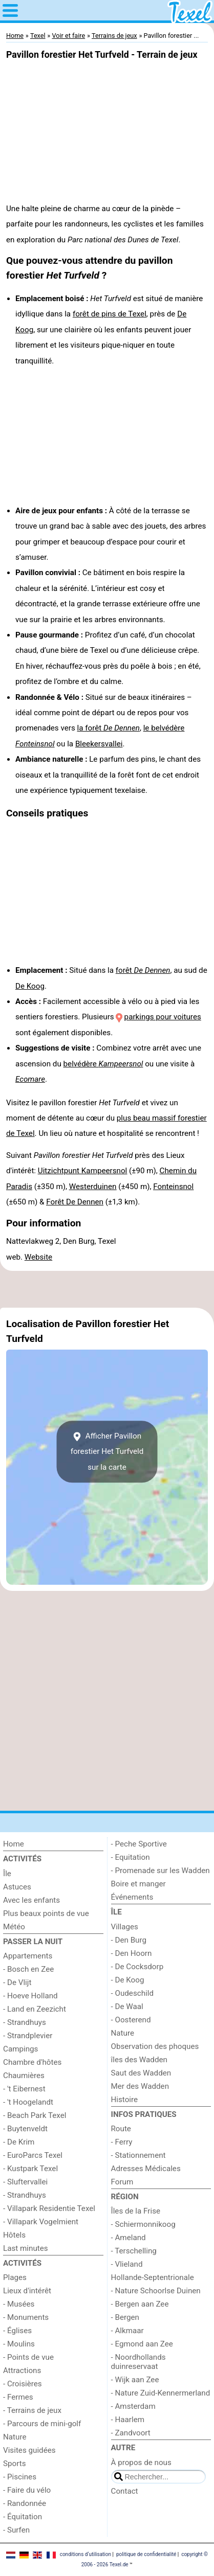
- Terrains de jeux (32, 2410)
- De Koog (127, 1980)
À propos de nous (141, 2462)
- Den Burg (129, 1940)
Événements (132, 1897)
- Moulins (19, 2344)
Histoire (124, 2099)
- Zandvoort (131, 2432)
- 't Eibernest (24, 2088)
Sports (14, 2463)
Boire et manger (138, 1883)
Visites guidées (29, 2450)
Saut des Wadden (141, 2073)
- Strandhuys (24, 2022)
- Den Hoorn (131, 1953)
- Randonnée (24, 2503)
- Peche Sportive (139, 1844)
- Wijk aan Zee (135, 2379)
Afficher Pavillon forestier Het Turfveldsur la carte (107, 1451)
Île (7, 1873)
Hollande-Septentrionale (152, 2277)
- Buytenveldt (25, 2128)
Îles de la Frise (136, 2211)
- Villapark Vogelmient (40, 2221)
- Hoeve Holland (30, 1995)
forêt (143, 970)
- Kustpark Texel (30, 2168)
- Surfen (16, 2530)
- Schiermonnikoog (143, 2224)
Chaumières (24, 2075)
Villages (124, 1926)
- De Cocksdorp (137, 1966)
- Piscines (19, 2476)
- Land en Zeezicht (34, 2009)
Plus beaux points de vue (46, 1913)
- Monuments (26, 2317)
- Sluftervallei (25, 2181)
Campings (20, 2049)
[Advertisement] (107, 1289)
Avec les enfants (31, 1900)
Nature (15, 2437)
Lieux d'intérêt (27, 2290)
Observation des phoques (155, 2046)
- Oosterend (131, 2019)
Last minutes (25, 2248)
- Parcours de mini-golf (42, 2423)
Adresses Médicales (146, 2168)
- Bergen (125, 2317)
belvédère (103, 1063)
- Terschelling (134, 2250)
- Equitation (130, 1857)
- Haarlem (128, 2419)
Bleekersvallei (99, 743)
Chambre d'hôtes (32, 2062)
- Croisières (22, 2383)
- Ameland (128, 2237)
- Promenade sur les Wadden (160, 1870)
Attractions (22, 2370)
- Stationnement (138, 2155)
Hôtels (14, 2235)
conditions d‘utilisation (85, 2554)
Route (121, 2128)
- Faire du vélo (27, 2490)
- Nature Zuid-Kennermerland (160, 2393)
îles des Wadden (139, 2059)
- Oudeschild (132, 1993)
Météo (14, 1926)
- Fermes (18, 2397)
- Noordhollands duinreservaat (138, 2362)
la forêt (108, 728)
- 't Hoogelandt (28, 2102)
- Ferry (122, 2142)
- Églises (17, 2330)
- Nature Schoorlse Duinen (156, 2290)
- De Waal (127, 2006)
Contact (124, 2491)
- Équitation (22, 2516)
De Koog (30, 986)
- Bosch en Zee (28, 1969)
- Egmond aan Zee (142, 2344)
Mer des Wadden (140, 2086)
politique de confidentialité (146, 2554)
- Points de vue (28, 2357)
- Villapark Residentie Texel (49, 2208)
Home (13, 1844)
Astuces (17, 1886)
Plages (15, 2277)
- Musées (18, 2304)
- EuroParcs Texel (32, 2155)
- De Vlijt (17, 1982)
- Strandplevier (27, 2035)
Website (38, 1257)
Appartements (27, 1956)
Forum (122, 2181)
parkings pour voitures (162, 1016)
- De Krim (18, 2142)
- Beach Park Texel (34, 2115)
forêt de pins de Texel (109, 313)
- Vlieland (127, 2264)
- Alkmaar (127, 2330)
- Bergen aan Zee (140, 2304)
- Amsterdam (133, 2406)
